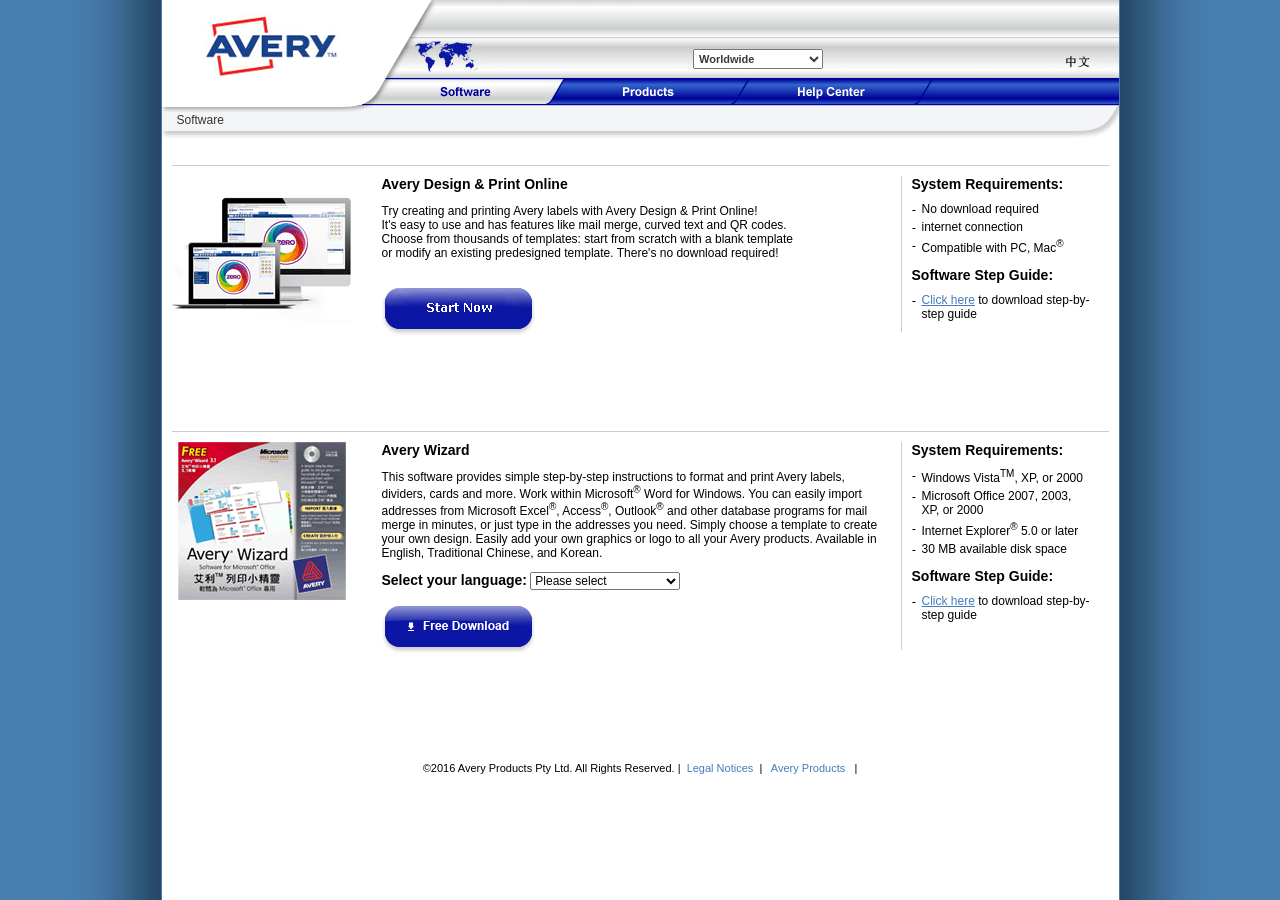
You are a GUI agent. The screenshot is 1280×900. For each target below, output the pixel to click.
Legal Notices (722, 768)
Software (200, 120)
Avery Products (809, 768)
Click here (948, 300)
